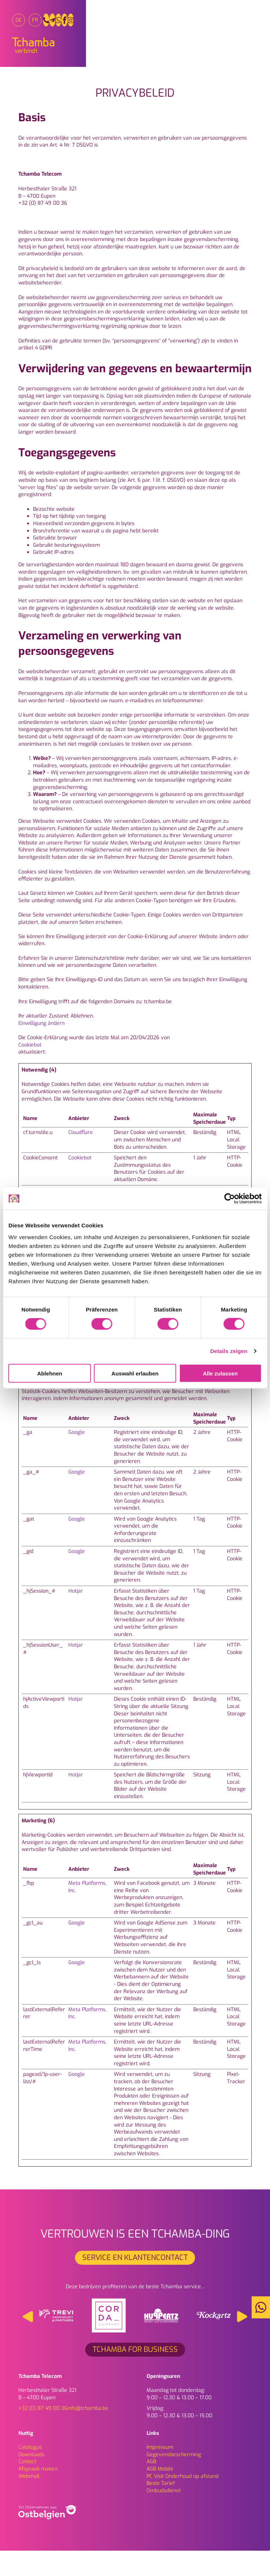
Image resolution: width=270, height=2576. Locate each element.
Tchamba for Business (135, 2374)
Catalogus (30, 2472)
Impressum (160, 2472)
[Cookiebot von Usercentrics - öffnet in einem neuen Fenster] (229, 1198)
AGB (151, 2486)
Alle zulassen (220, 1373)
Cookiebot (30, 1069)
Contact (27, 2486)
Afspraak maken (37, 2493)
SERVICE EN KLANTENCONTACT (135, 2283)
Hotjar (75, 1615)
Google (76, 1457)
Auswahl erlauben (134, 1373)
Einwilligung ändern (41, 1048)
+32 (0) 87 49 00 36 (42, 2433)
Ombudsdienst (164, 2515)
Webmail (28, 2501)
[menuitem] (24, 23)
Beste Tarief (161, 2508)
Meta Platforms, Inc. (87, 1912)
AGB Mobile (160, 2493)
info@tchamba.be (87, 2433)
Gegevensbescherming (174, 2479)
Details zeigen (228, 1351)
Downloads (31, 2479)
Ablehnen (49, 1373)
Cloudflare (80, 1157)
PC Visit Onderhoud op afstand (183, 2501)
